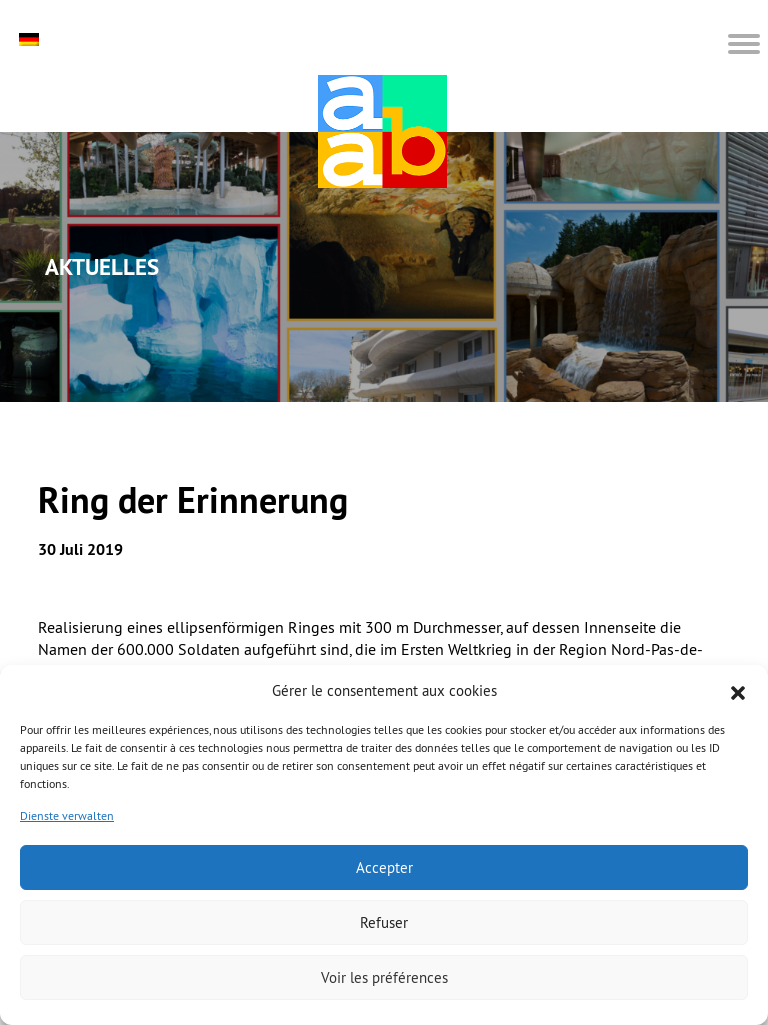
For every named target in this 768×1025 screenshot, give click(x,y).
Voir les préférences (384, 977)
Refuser (384, 922)
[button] (738, 691)
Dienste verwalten (67, 815)
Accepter (384, 867)
